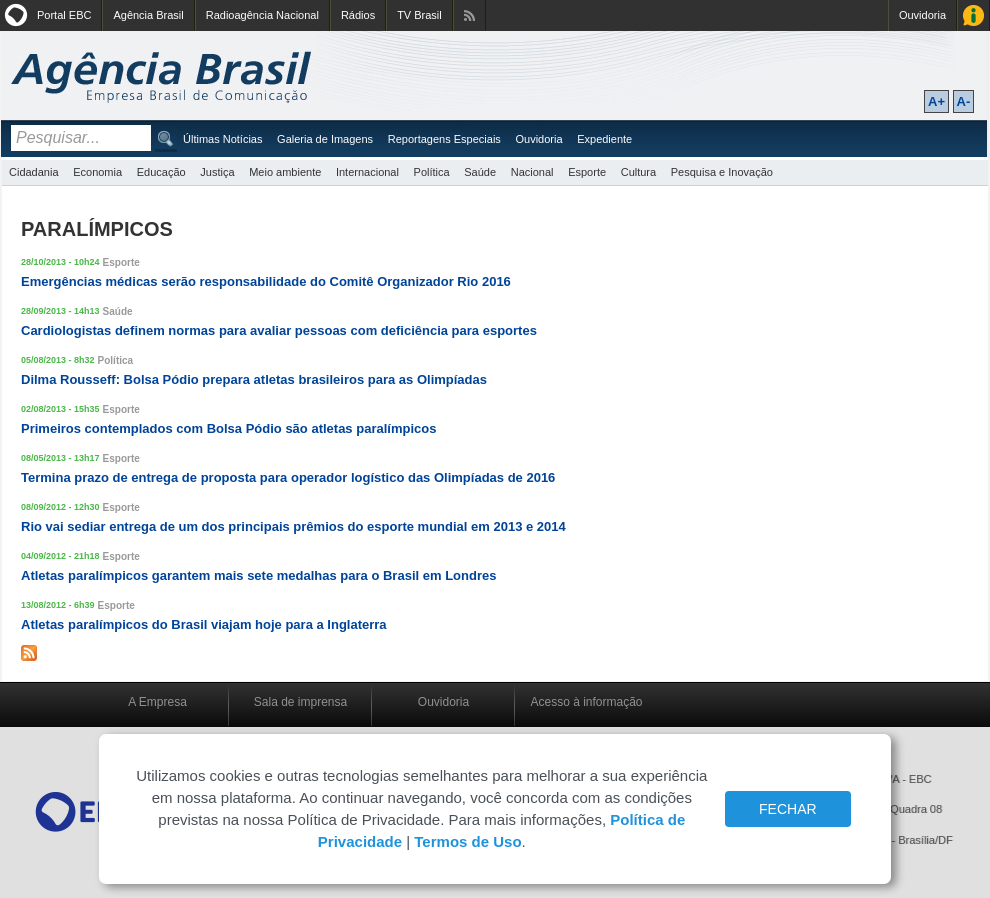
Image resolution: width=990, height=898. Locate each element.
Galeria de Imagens (325, 139)
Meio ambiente (285, 172)
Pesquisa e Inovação (722, 172)
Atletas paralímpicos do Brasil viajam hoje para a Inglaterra (204, 624)
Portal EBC (64, 15)
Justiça (217, 172)
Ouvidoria (922, 15)
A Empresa (157, 702)
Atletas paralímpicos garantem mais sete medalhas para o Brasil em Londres (258, 575)
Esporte (587, 172)
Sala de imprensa (300, 702)
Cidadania (34, 172)
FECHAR (788, 809)
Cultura (638, 172)
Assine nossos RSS (469, 15)
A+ (936, 101)
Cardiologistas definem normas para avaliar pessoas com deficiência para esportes (279, 330)
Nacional (532, 172)
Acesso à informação (586, 702)
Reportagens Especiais (444, 139)
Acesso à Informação (973, 15)
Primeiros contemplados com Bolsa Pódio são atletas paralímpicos (228, 428)
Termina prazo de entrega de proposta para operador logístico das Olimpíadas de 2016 (288, 477)
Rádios (358, 15)
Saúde (480, 172)
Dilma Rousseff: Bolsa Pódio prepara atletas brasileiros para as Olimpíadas (254, 379)
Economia (97, 172)
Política (432, 172)
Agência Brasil (148, 15)
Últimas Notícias (222, 139)
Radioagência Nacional (262, 15)
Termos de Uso (467, 841)
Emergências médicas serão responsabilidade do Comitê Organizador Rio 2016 (266, 281)
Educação (161, 172)
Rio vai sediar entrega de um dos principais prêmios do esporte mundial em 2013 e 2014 (293, 526)
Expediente (604, 139)
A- (964, 101)
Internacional (367, 172)
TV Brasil (419, 15)
